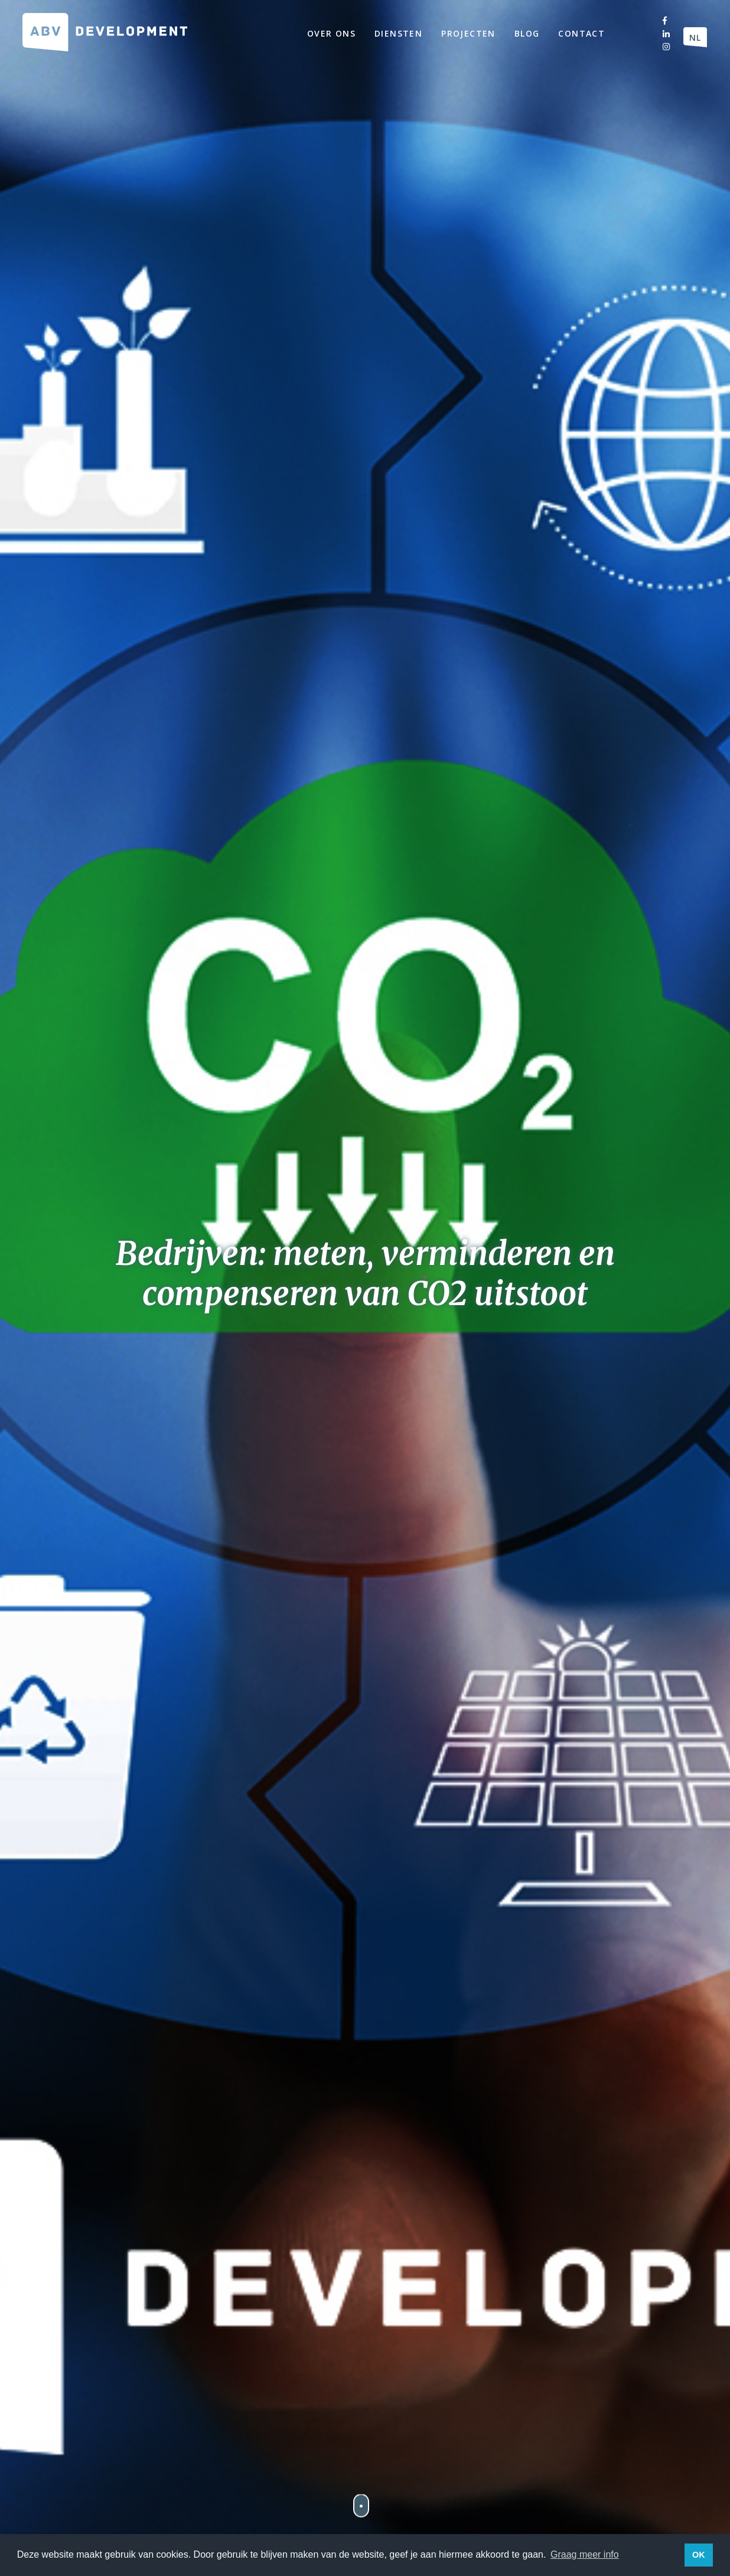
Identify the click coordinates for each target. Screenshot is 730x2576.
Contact (581, 33)
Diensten (398, 33)
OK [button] (698, 2554)
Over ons (331, 33)
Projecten (468, 33)
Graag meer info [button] (584, 2554)
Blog (527, 33)
